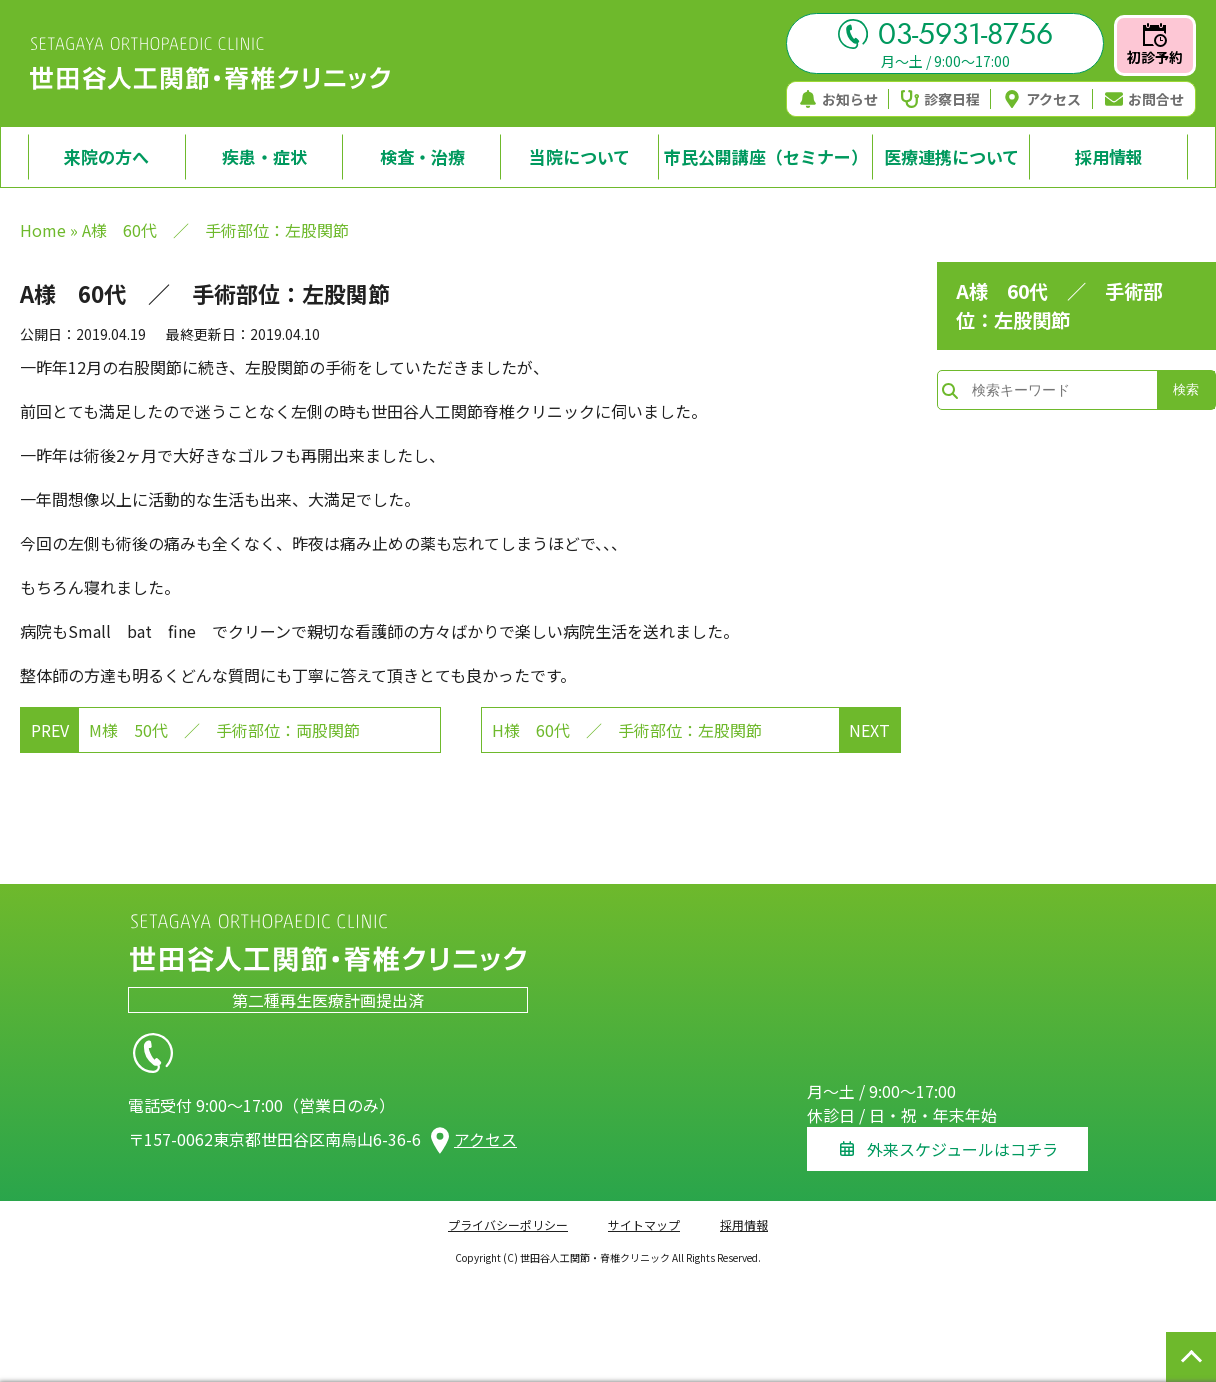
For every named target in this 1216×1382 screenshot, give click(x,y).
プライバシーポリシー (508, 1211)
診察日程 (940, 99)
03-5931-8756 (945, 34)
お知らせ (838, 99)
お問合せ (1144, 99)
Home (43, 230)
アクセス (1042, 99)
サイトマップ (644, 1211)
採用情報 (744, 1211)
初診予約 (1155, 45)
